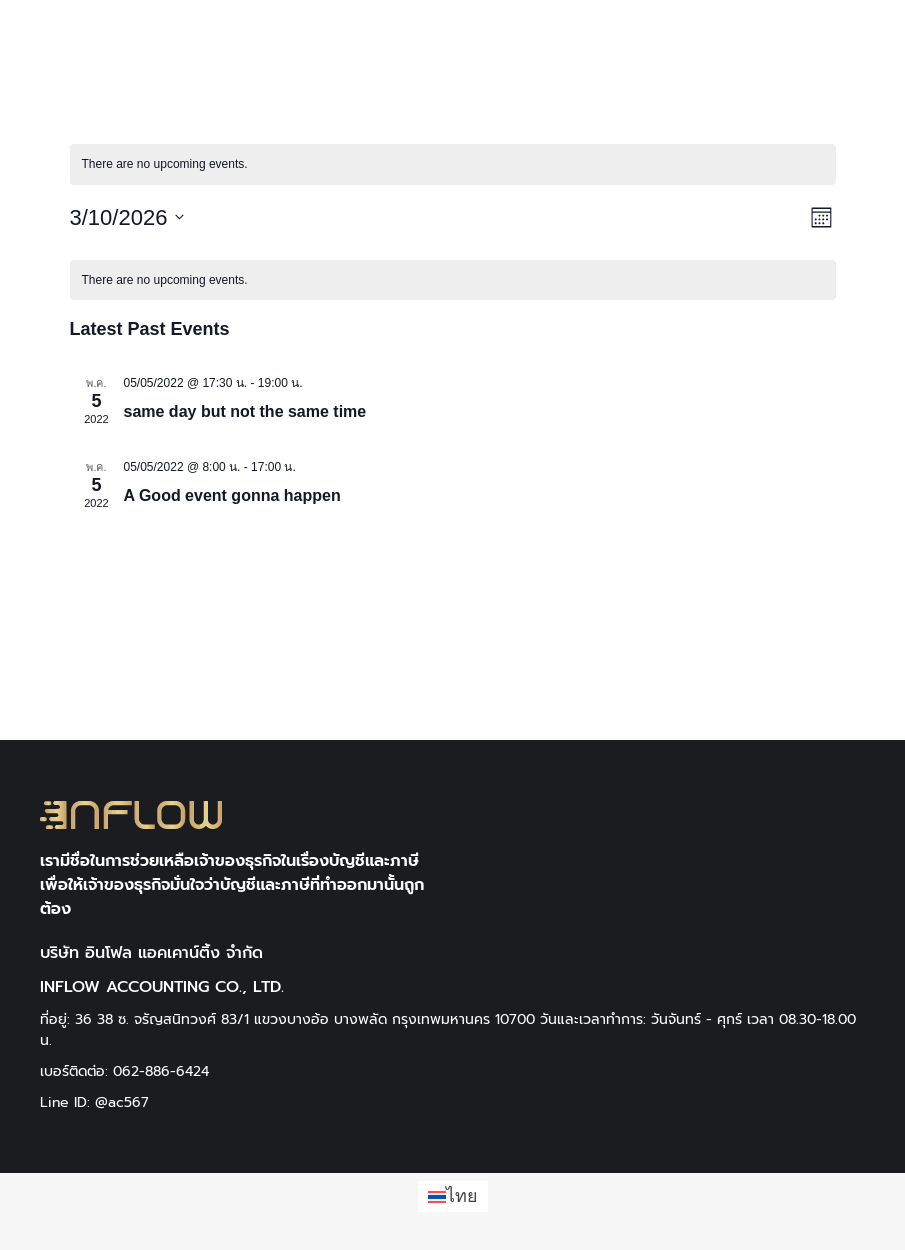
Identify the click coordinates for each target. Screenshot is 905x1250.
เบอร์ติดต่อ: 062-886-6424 (124, 1071)
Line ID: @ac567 (94, 1102)
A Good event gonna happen (232, 495)
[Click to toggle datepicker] (127, 217)
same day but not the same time (245, 411)
